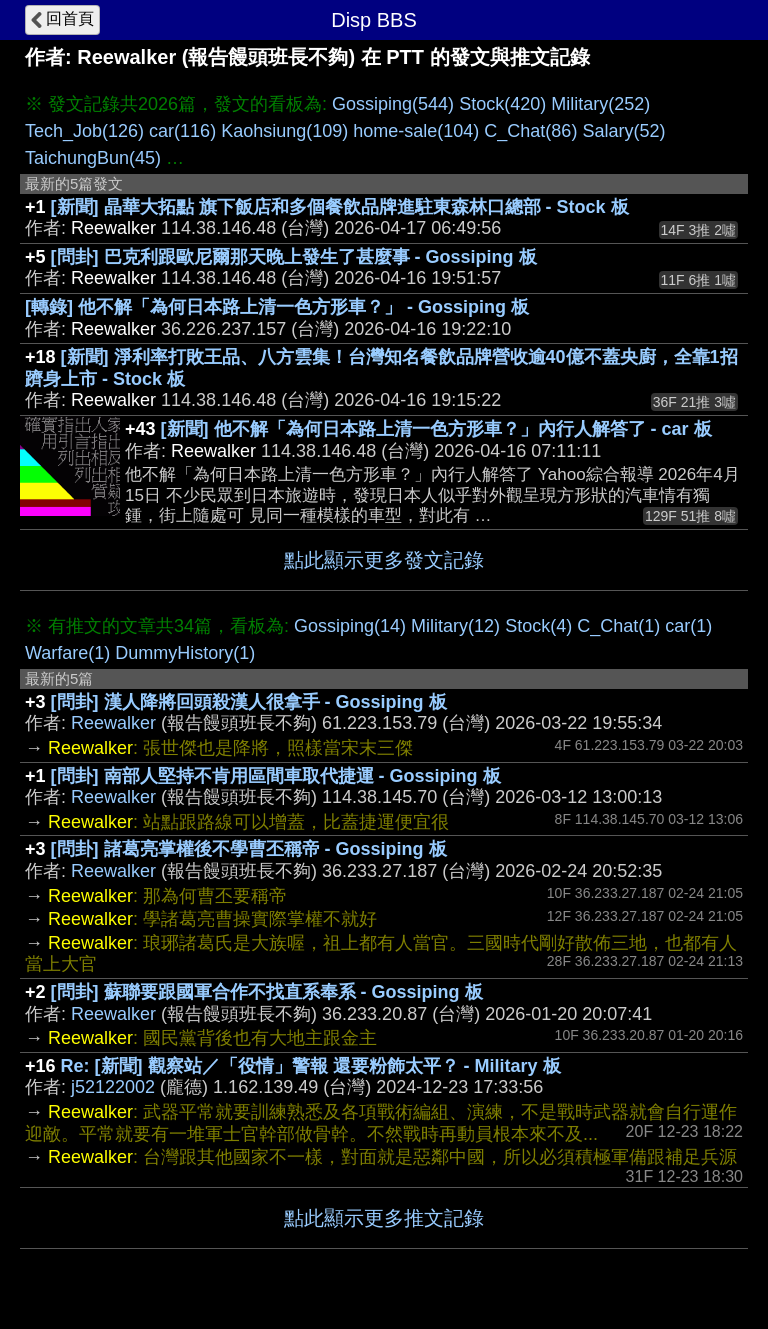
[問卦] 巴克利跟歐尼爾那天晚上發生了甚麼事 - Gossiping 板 (294, 257)
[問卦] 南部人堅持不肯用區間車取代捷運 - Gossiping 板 (276, 776)
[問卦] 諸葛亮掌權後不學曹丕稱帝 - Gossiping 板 (249, 849)
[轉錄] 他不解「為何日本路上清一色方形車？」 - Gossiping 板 (277, 307)
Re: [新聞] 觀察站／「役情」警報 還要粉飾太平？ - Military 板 (311, 1066)
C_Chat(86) (530, 131)
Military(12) (455, 626)
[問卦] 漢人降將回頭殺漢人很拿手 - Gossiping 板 (249, 702)
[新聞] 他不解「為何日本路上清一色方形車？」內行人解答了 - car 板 (436, 429)
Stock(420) (502, 104)
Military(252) (600, 104)
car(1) (688, 626)
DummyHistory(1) (185, 653)
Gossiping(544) (393, 104)
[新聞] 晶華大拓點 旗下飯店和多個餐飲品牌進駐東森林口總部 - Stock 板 (340, 207)
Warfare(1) (67, 653)
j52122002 (113, 1087)
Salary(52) (623, 131)
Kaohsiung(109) (284, 131)
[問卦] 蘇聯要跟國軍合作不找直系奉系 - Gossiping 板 (267, 992)
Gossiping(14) (350, 626)
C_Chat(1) (618, 626)
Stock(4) (538, 626)
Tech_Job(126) (84, 131)
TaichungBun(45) (93, 158)
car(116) (182, 131)
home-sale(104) (416, 131)
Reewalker (113, 723)
